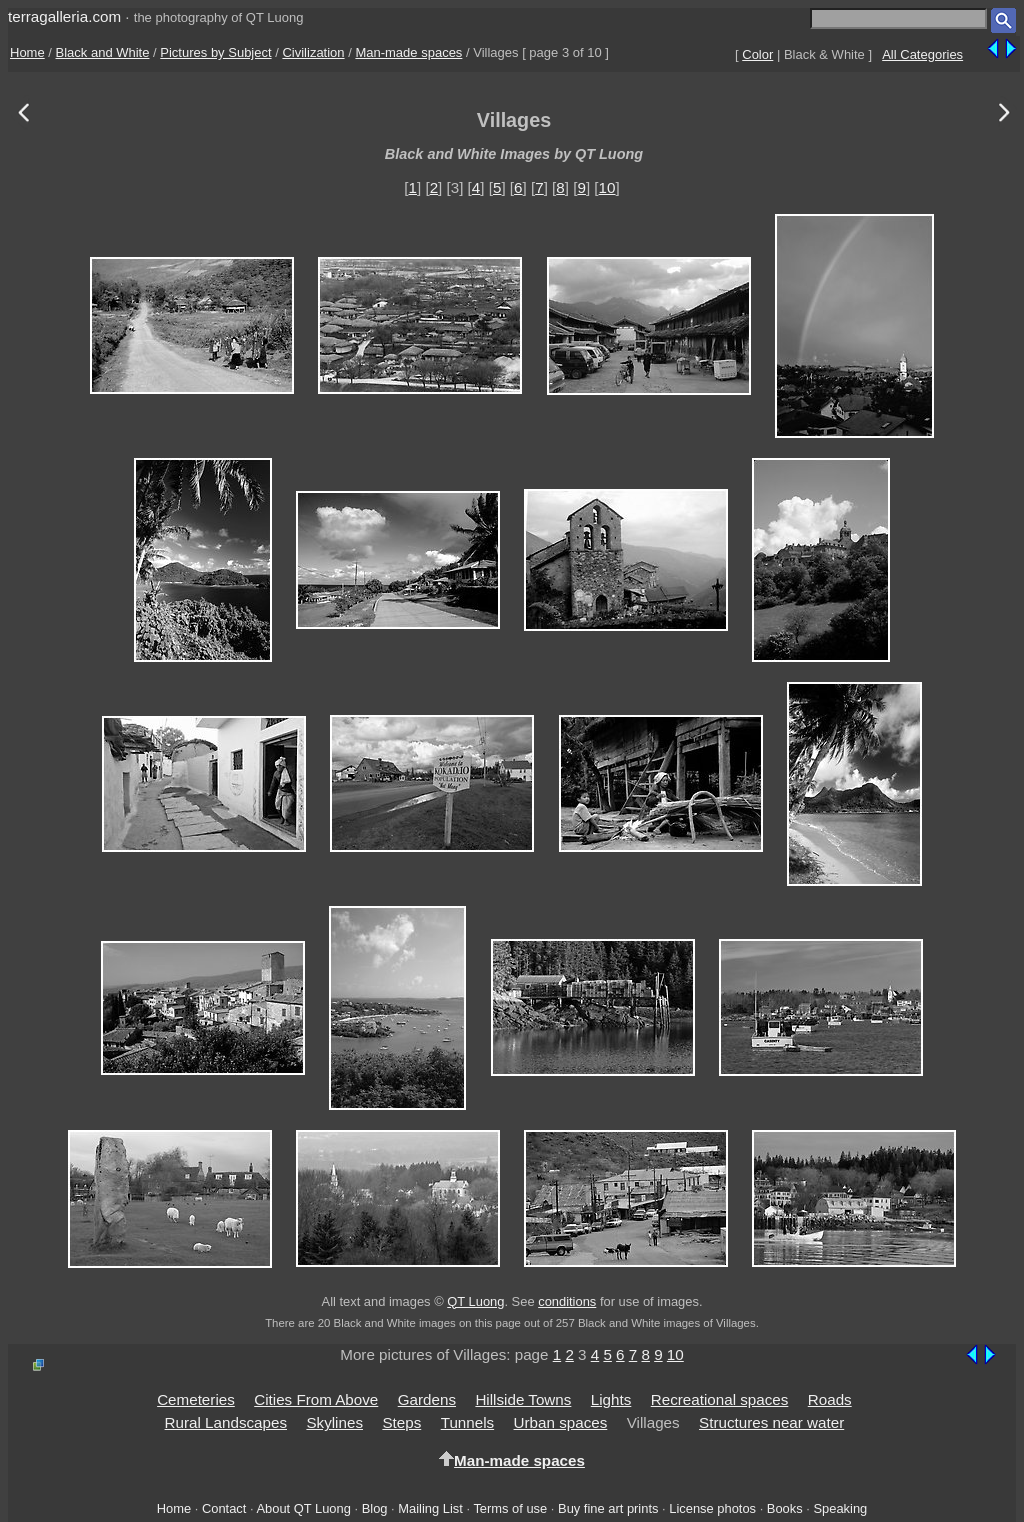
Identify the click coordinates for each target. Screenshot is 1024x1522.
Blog (375, 1508)
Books (785, 1508)
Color (757, 54)
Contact (224, 1508)
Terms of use (510, 1508)
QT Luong (475, 1301)
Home (27, 52)
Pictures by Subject (215, 52)
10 (607, 187)
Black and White (103, 52)
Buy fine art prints (608, 1508)
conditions (567, 1301)
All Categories (922, 54)
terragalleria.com (64, 16)
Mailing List (430, 1508)
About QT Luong (303, 1508)
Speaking (840, 1508)
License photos (712, 1508)
